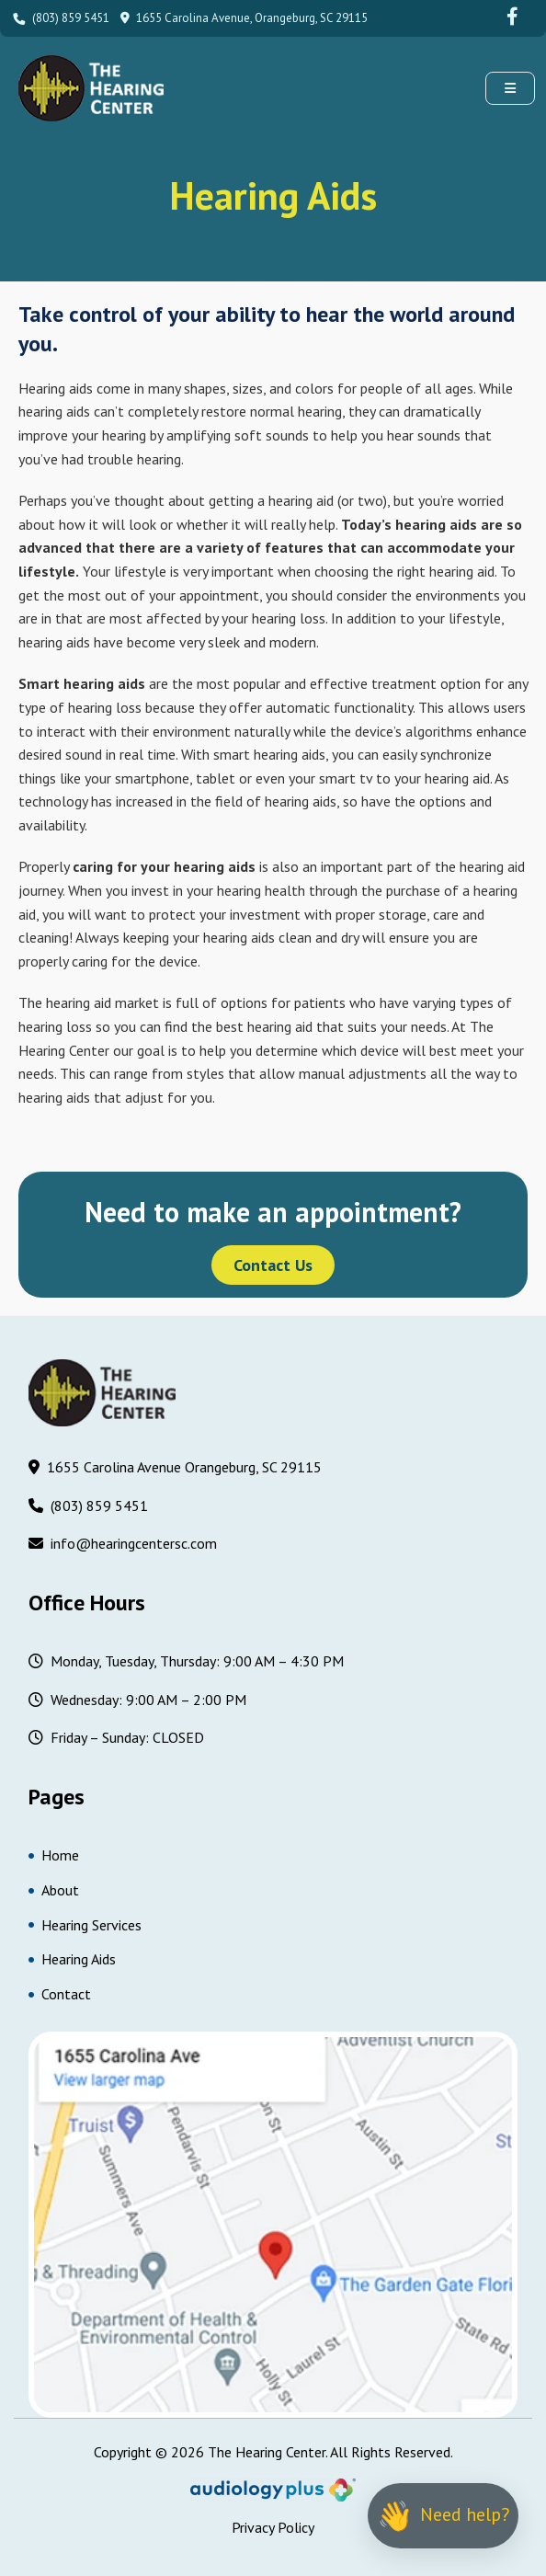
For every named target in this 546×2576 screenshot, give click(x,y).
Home (53, 1855)
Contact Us (273, 1265)
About (53, 1890)
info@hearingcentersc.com (122, 1545)
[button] (510, 88)
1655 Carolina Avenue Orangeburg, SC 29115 (175, 1469)
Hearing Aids (72, 1959)
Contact (59, 1994)
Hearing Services (85, 1925)
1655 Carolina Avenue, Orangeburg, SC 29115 (244, 18)
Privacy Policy (273, 2527)
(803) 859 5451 (59, 18)
